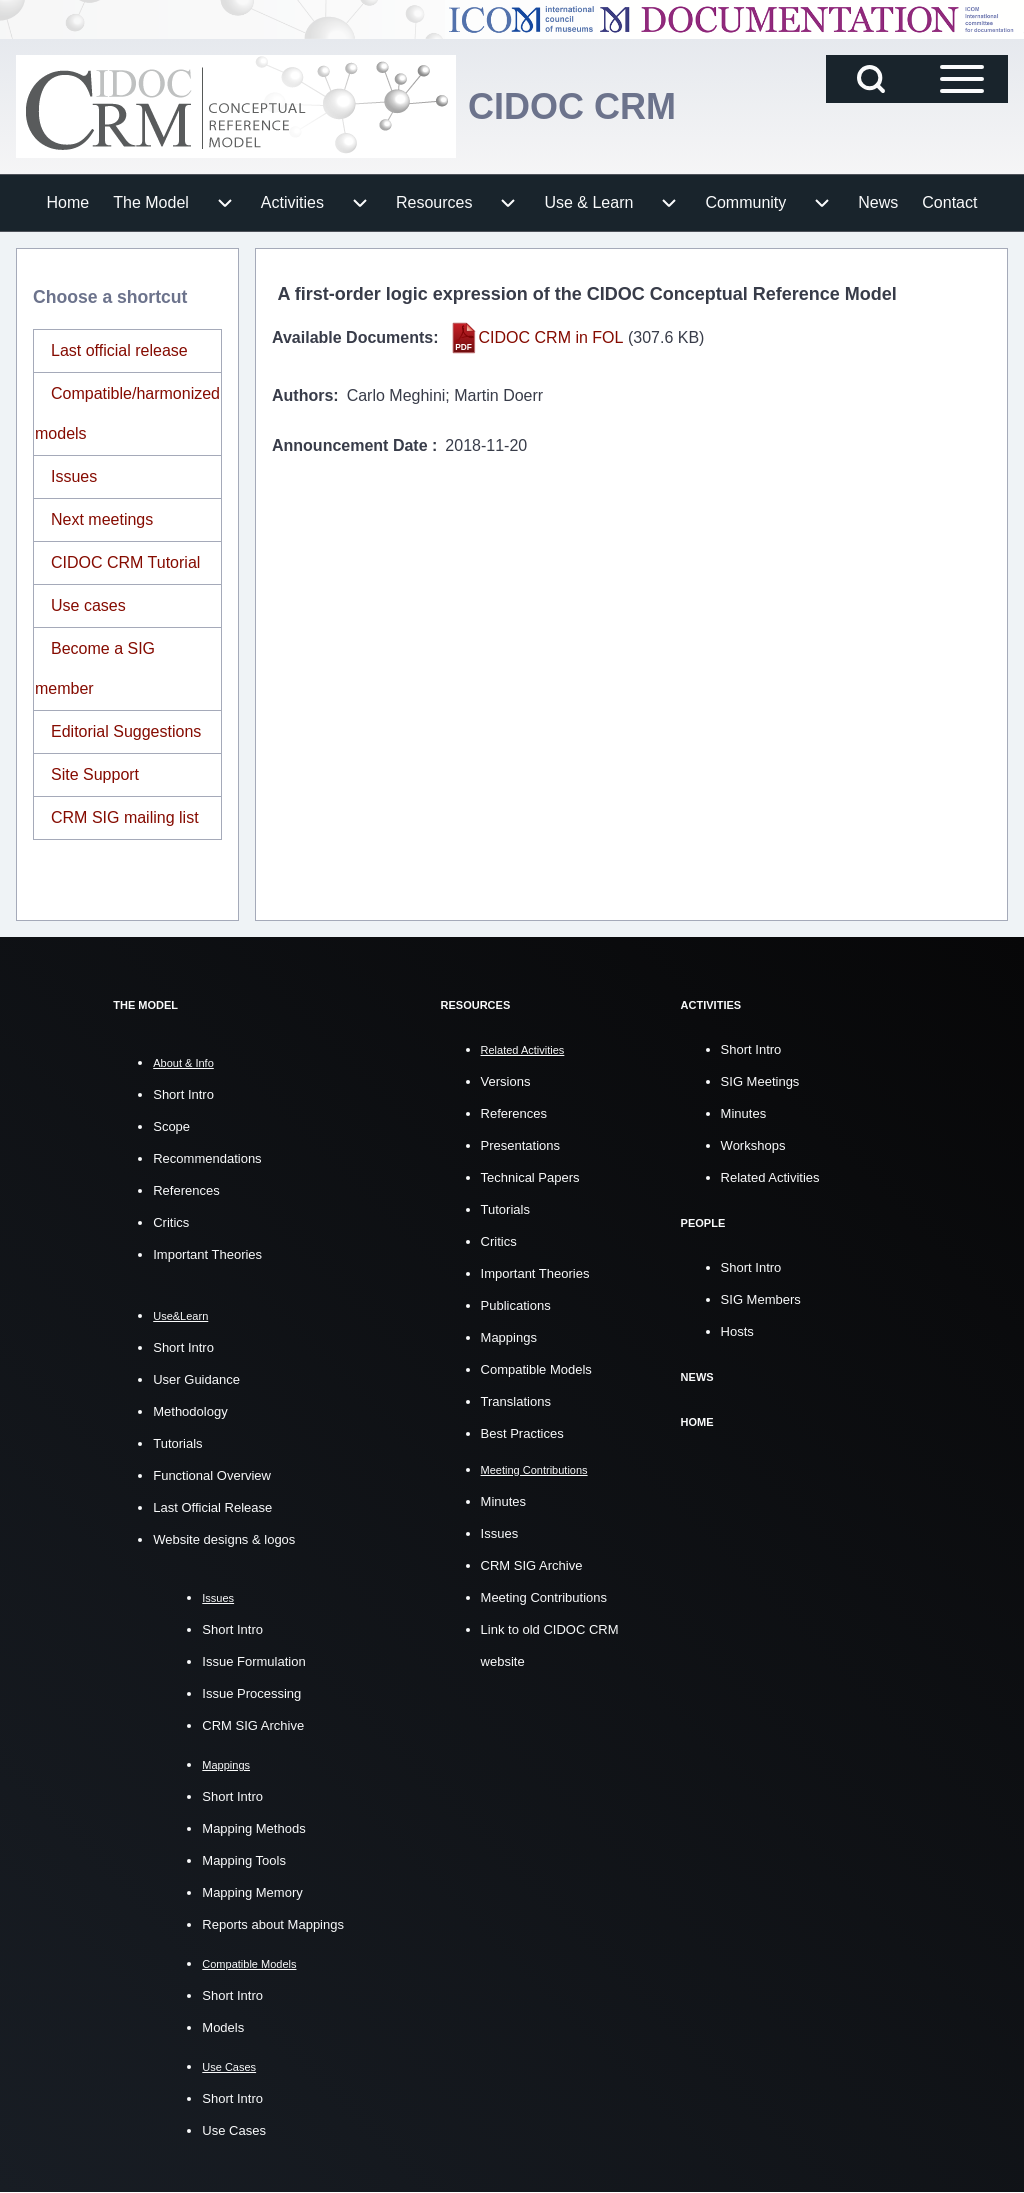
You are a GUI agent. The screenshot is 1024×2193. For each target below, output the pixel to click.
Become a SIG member (95, 668)
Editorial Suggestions (126, 731)
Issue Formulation (253, 1661)
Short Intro (183, 1094)
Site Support (95, 774)
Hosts (737, 1331)
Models (223, 2027)
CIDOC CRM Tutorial (125, 562)
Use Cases (234, 2130)
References (186, 1190)
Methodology (190, 1411)
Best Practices (522, 1433)
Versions (506, 1081)
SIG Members (761, 1299)
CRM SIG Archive (253, 1725)
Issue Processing (251, 1693)
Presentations (521, 1145)
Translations (516, 1401)
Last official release (119, 350)
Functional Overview (212, 1475)
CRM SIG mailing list (125, 817)
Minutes (504, 1501)
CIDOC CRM (572, 106)
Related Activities (770, 1177)
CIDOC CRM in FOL (551, 337)
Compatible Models (536, 1369)
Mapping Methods (253, 1828)
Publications (516, 1305)
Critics (171, 1222)
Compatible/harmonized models (127, 413)
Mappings (509, 1337)
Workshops (753, 1145)
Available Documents (352, 337)
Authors (302, 395)
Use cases (88, 605)
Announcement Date (352, 445)
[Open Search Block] (871, 79)
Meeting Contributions (544, 1597)
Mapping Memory (252, 1892)
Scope (171, 1126)
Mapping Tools (244, 1860)
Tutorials (177, 1443)
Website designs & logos (224, 1539)
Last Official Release (212, 1507)
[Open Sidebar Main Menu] (962, 79)
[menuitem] (68, 203)
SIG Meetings (760, 1081)
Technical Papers (530, 1177)
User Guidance (196, 1379)
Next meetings (102, 519)
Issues (74, 476)
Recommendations (207, 1158)
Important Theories (207, 1254)
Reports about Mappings (273, 1924)
